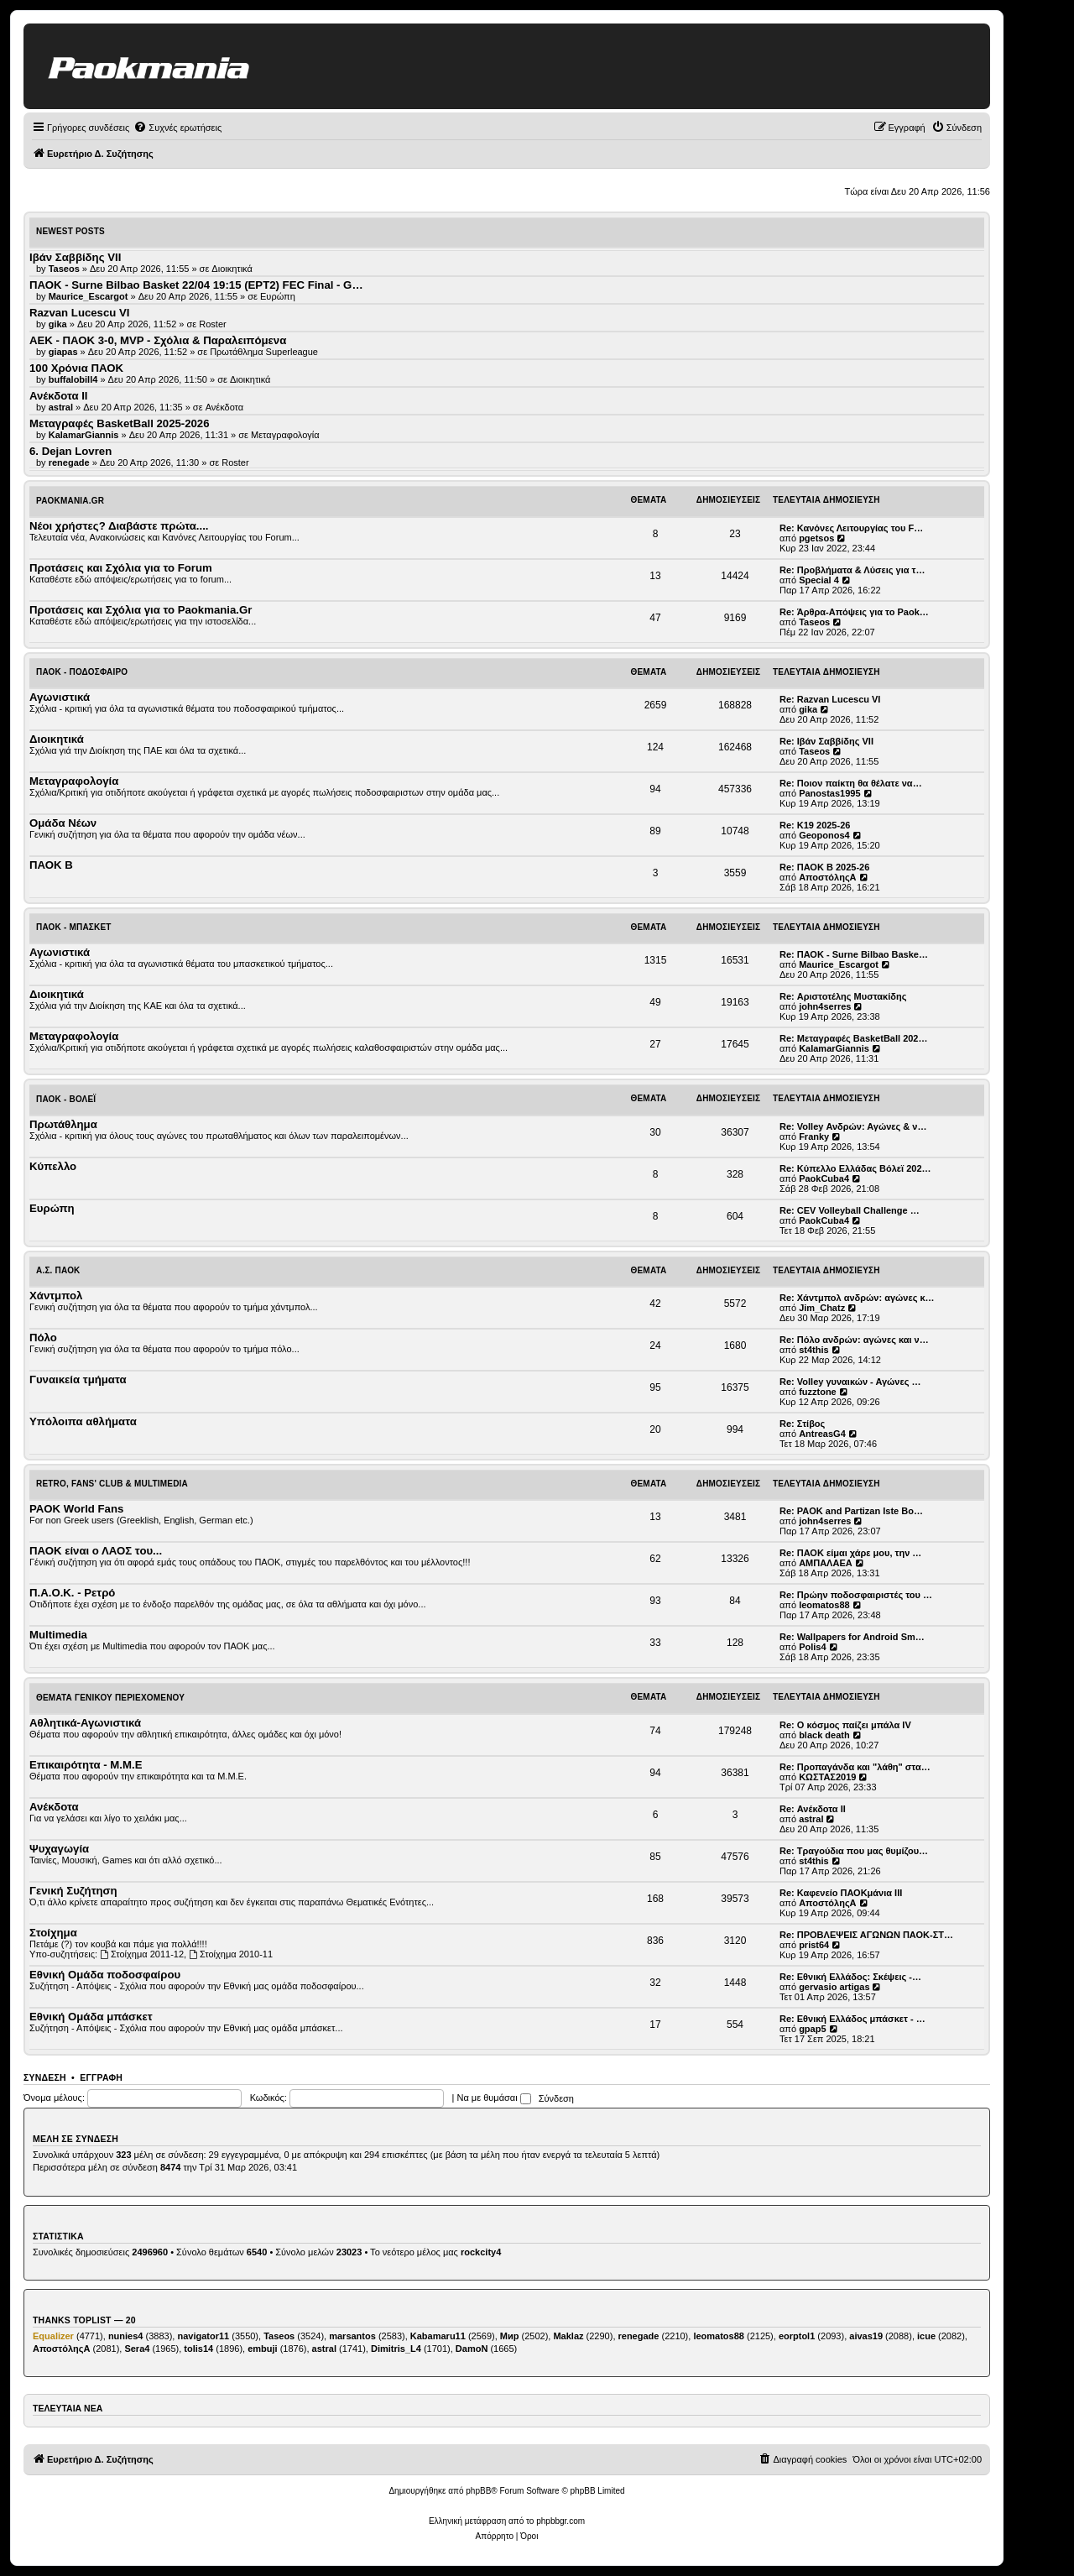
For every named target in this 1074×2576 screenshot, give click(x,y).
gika (808, 709)
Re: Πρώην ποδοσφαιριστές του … (855, 1595)
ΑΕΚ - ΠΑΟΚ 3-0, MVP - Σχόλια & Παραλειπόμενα (157, 340)
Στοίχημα (53, 1932)
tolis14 (198, 2348)
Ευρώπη (277, 296)
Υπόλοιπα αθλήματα (83, 1421)
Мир (509, 2336)
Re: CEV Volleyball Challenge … (849, 1210)
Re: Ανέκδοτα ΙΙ (812, 1809)
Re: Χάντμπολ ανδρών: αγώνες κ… (857, 1298)
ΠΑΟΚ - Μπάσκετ (74, 927)
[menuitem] (177, 128)
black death (824, 1735)
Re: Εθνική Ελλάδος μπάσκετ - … (852, 2019)
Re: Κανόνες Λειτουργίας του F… (851, 528)
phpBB (478, 2490)
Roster (212, 324)
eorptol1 (797, 2336)
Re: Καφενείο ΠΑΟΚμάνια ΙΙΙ (840, 1893)
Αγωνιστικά (59, 697)
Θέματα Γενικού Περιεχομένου (110, 1697)
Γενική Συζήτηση (73, 1890)
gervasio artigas (834, 1987)
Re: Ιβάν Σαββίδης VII (826, 741)
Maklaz (568, 2336)
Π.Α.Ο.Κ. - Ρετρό (72, 1592)
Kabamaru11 (438, 2336)
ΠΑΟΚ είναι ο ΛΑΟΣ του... (95, 1550)
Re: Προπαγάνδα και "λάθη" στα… (855, 1767)
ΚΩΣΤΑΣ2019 (827, 1777)
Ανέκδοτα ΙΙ (58, 395)
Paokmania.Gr (70, 500)
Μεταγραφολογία (285, 435)
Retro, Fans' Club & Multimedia (112, 1483)
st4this (813, 1350)
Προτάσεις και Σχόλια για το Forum (120, 568)
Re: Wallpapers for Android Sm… (852, 1637)
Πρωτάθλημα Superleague (264, 352)
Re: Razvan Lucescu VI (829, 699)
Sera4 (136, 2348)
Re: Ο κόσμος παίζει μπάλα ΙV (845, 1725)
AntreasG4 (822, 1434)
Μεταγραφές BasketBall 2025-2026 (119, 423)
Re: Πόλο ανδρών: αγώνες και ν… (854, 1340)
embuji (262, 2348)
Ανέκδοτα (225, 407)
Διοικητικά (232, 269)
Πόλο (43, 1337)
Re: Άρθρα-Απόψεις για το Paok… (854, 612)
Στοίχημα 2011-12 (142, 1954)
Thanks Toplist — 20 (84, 2320)
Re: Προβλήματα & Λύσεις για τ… (852, 570)
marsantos (352, 2336)
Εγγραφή (101, 2077)
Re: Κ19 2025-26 (814, 825)
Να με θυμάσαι (494, 2098)
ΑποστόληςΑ (827, 877)
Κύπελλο (52, 1166)
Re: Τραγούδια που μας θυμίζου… (853, 1851)
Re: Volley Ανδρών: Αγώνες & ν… (852, 1126)
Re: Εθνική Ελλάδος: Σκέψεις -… (850, 1977)
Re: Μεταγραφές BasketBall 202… (853, 1038)
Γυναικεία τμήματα (78, 1379)
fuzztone (818, 1392)
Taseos (814, 622)
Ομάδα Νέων (62, 823)
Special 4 (819, 580)
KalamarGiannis (834, 1048)
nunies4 (125, 2336)
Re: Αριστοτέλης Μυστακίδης (842, 996)
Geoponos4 (824, 835)
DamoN (472, 2348)
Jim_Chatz (822, 1308)
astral (811, 1819)
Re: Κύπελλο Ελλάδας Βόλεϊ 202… (855, 1168)
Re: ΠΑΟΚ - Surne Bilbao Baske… (853, 954)
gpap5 (812, 2029)
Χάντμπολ (55, 1295)
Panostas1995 (829, 793)
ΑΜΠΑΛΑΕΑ (825, 1563)
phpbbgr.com (560, 2521)
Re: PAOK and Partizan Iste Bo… (851, 1511)
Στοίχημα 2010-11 (231, 1954)
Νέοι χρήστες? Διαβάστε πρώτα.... (118, 526)
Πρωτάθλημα (63, 1124)
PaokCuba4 (824, 1178)
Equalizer (53, 2336)
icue (926, 2336)
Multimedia (58, 1634)
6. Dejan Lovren (70, 451)
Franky (814, 1136)
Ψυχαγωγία (59, 1848)
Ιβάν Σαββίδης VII (75, 257)
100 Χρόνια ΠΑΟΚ (76, 368)
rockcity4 (481, 2252)
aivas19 (866, 2336)
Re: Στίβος (802, 1424)
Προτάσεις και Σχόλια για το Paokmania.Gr (140, 610)
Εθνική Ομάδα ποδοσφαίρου (104, 1974)
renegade (639, 2336)
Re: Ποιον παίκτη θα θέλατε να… (850, 783)
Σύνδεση (44, 2077)
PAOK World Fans (76, 1508)
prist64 (814, 1945)
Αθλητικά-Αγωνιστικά (85, 1722)
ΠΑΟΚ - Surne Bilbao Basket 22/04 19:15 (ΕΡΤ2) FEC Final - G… (196, 285)
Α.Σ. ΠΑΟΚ (58, 1270)
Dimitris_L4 (396, 2348)
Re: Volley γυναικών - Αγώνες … (850, 1382)
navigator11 (203, 2336)
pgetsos (816, 538)
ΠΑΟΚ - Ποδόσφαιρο (82, 672)
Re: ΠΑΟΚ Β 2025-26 (824, 867)
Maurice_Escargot (838, 964)
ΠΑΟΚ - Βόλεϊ (66, 1099)
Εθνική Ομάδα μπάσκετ (91, 2016)
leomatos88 (824, 1605)
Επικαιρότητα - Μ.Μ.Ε (85, 1764)
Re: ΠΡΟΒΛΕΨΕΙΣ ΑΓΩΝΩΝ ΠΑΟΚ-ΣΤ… (866, 1935)
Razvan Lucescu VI (79, 312)
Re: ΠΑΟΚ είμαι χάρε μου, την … (850, 1553)
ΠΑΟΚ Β (51, 865)
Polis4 (812, 1647)
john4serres (825, 1006)
